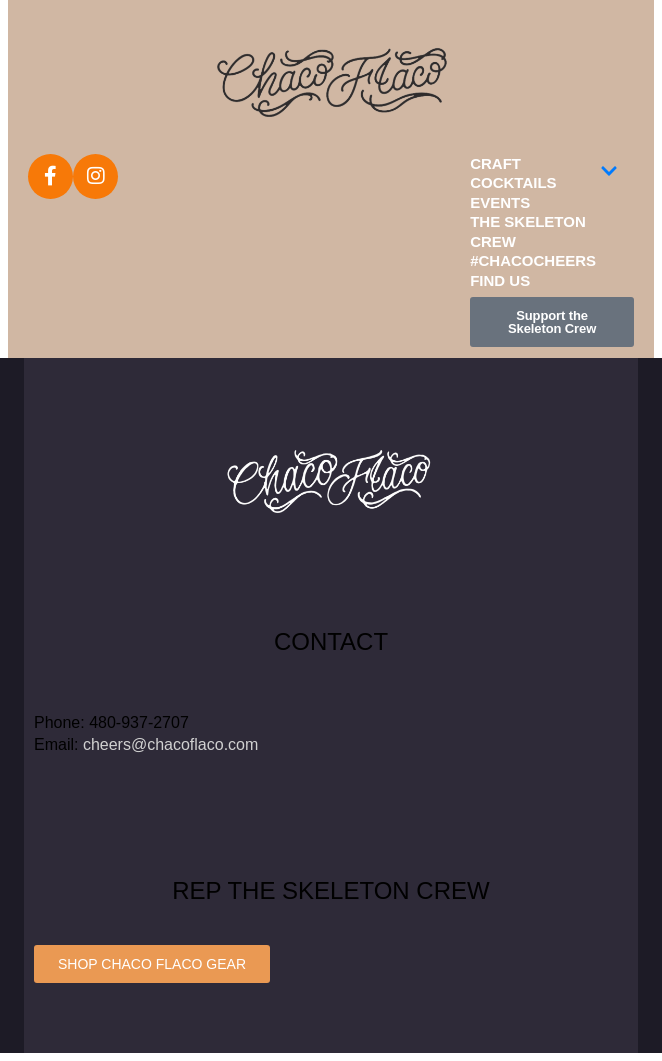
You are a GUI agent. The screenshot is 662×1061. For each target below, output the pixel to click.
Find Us (500, 280)
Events (500, 202)
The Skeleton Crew (528, 231)
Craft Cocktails (544, 173)
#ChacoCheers (533, 260)
